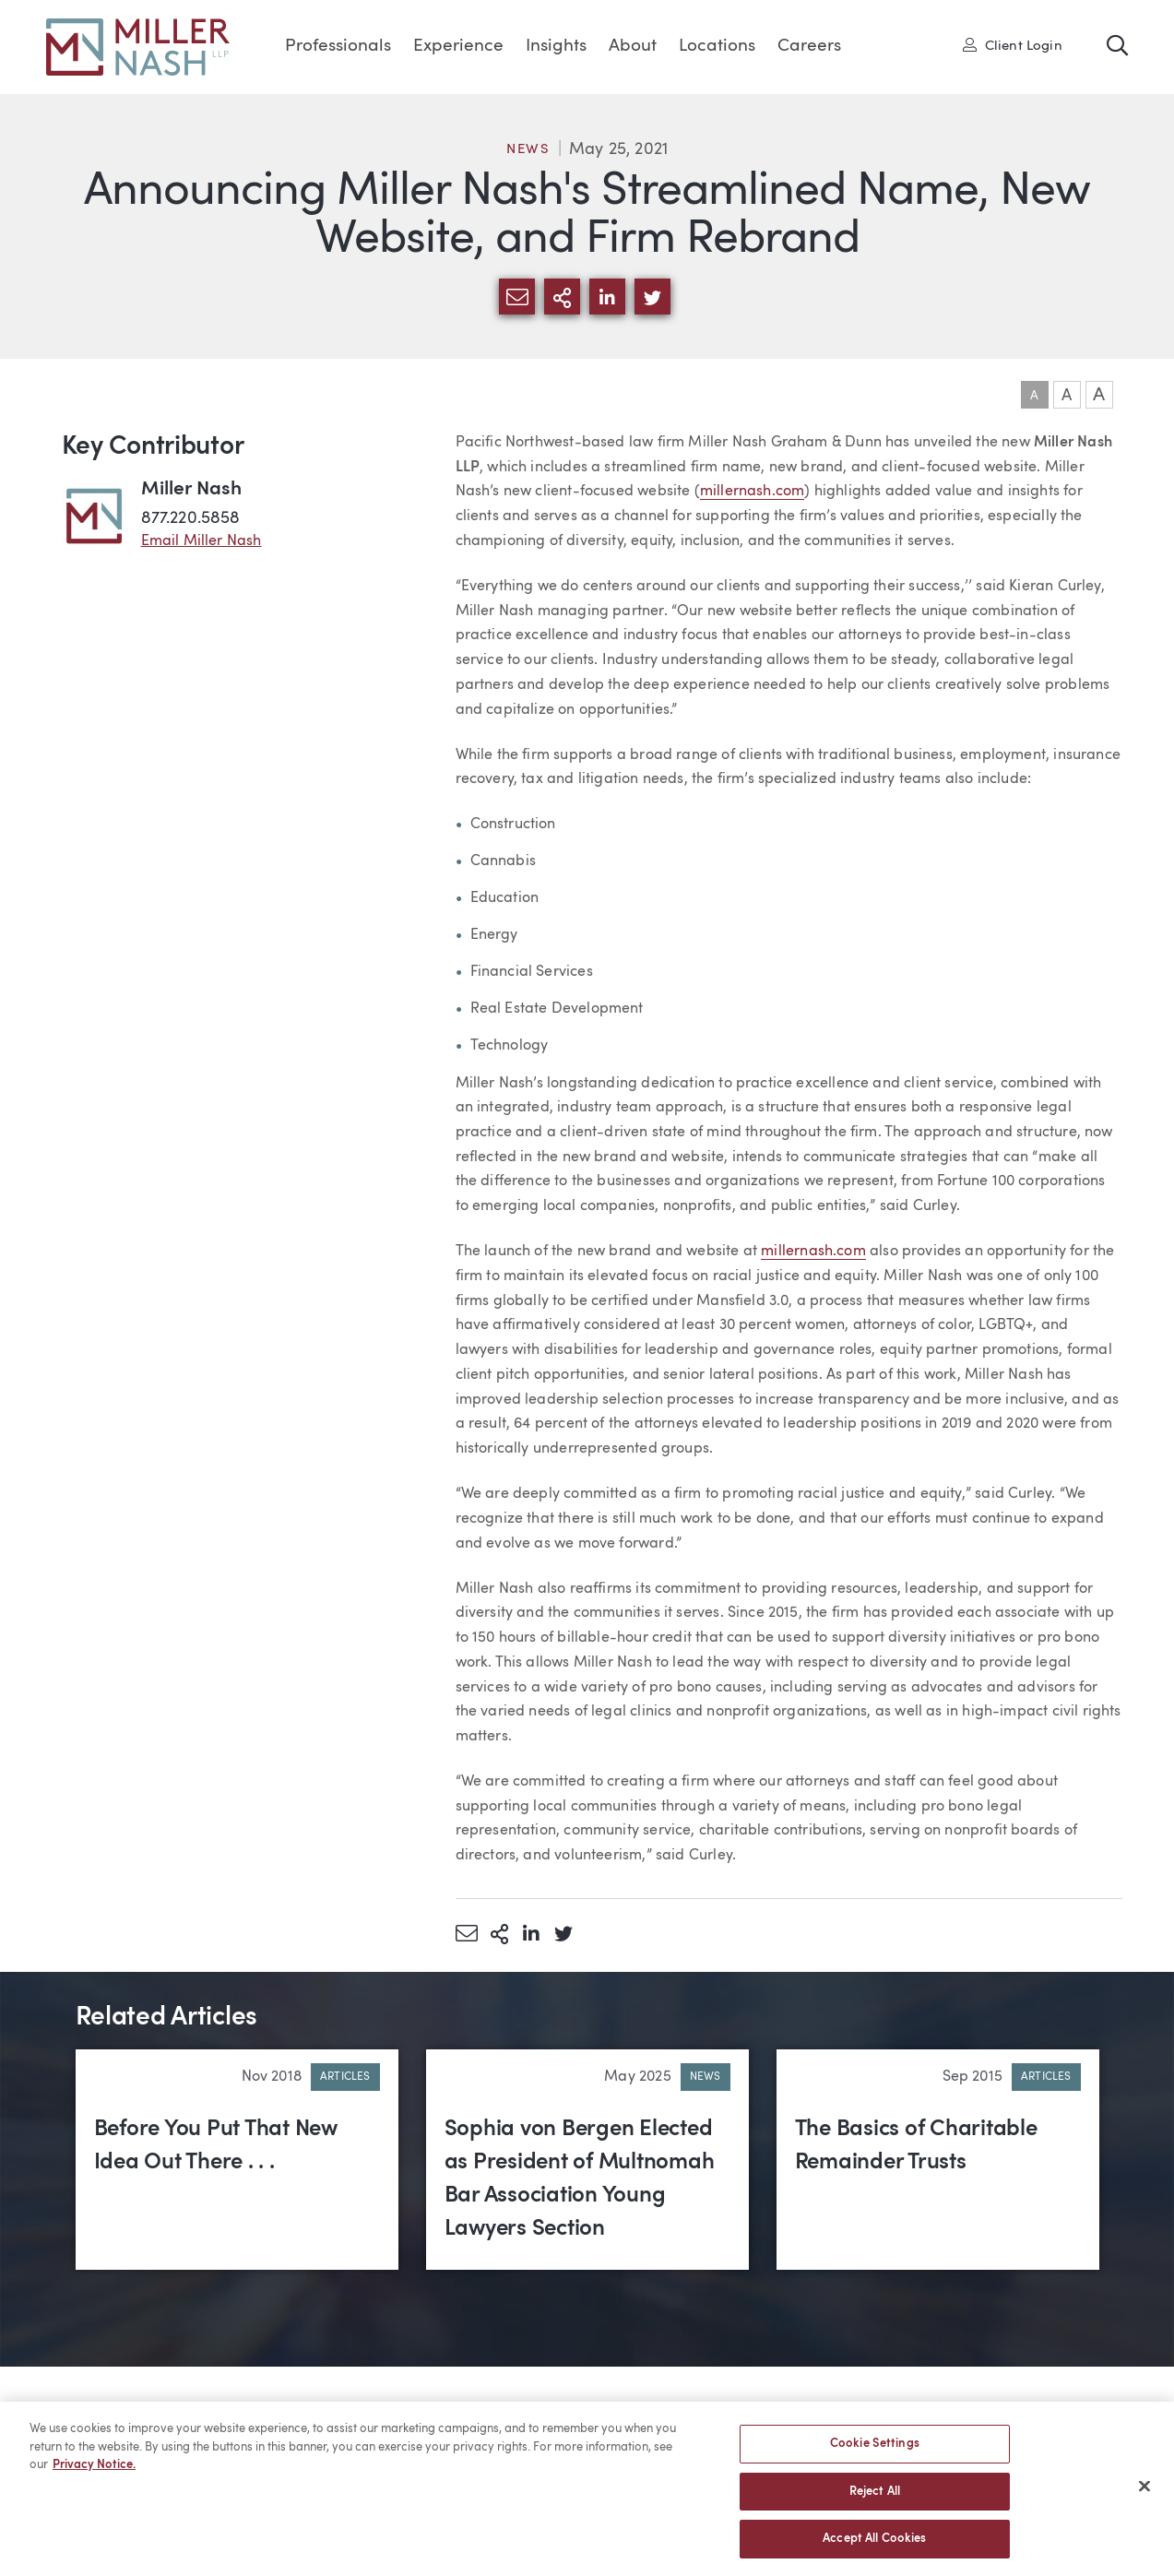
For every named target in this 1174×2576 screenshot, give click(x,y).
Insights (556, 46)
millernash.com (752, 491)
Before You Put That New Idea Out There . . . (216, 2146)
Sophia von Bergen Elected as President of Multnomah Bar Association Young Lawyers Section (580, 2179)
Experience (458, 46)
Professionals (338, 46)
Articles (345, 2077)
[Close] (1144, 2494)
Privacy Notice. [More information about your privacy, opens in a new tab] (94, 2472)
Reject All (874, 2499)
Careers (809, 46)
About (633, 46)
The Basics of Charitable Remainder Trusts (916, 2146)
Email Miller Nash (201, 541)
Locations (717, 46)
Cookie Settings (874, 2451)
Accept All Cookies (874, 2547)
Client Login (1012, 45)
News (528, 150)
